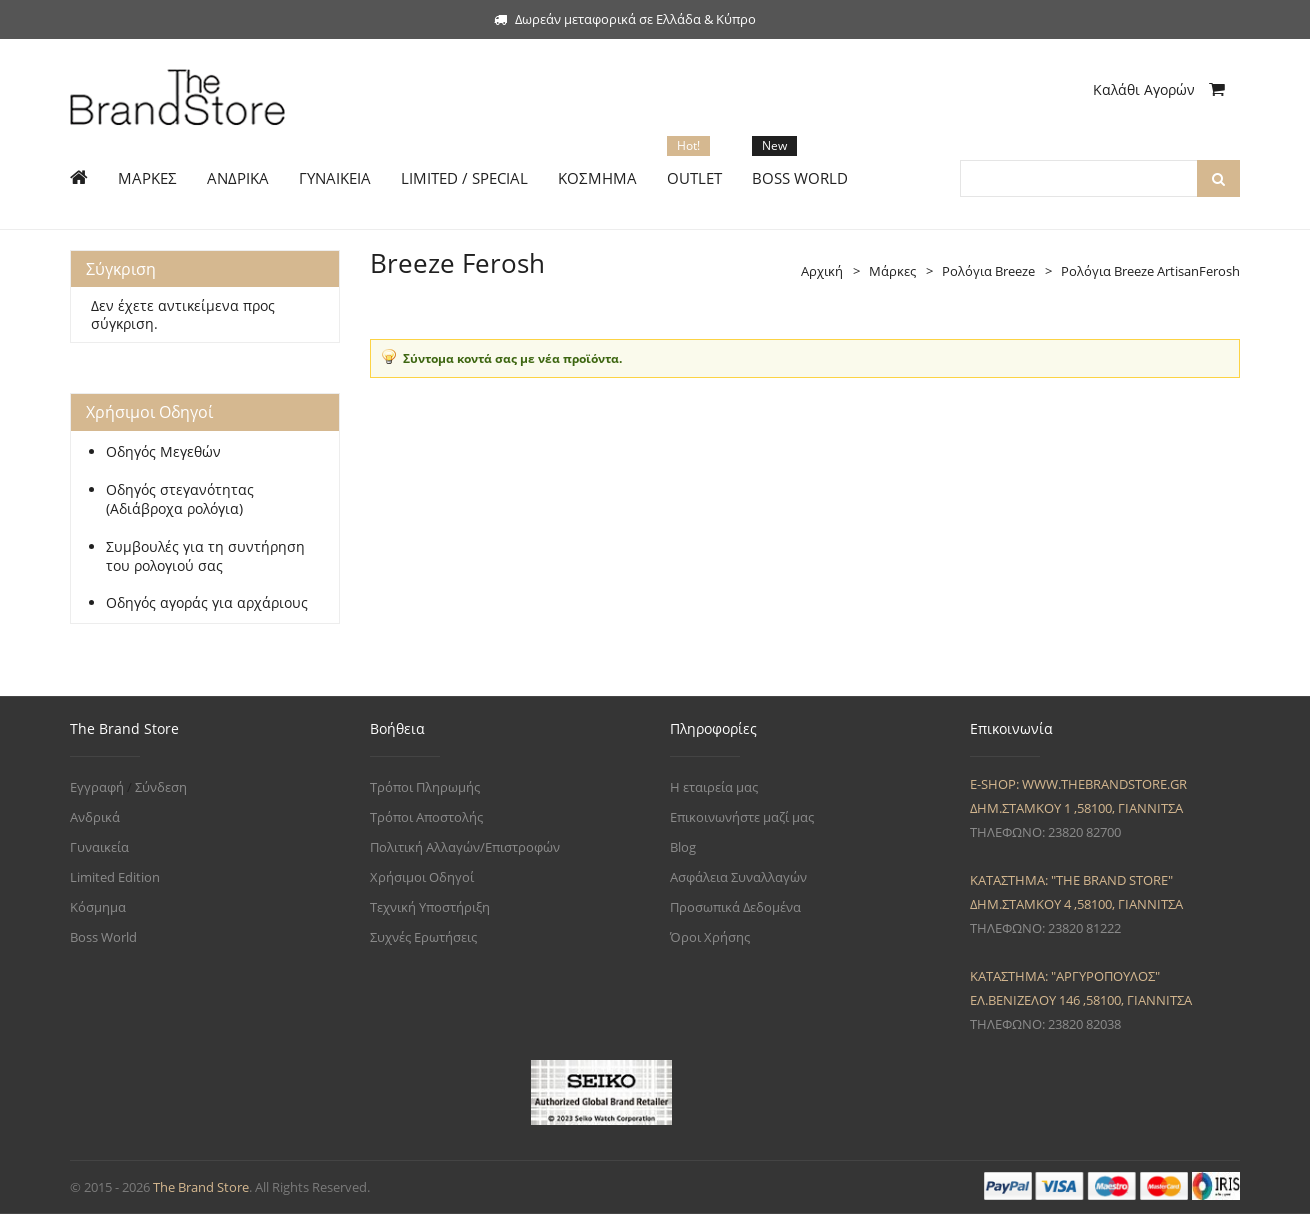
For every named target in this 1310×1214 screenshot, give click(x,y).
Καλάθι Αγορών (1159, 89)
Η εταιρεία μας (714, 787)
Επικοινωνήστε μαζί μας (742, 817)
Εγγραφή (97, 787)
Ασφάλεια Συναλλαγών (738, 877)
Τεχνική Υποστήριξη (430, 907)
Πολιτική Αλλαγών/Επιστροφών (465, 847)
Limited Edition (115, 877)
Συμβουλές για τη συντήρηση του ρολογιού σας (205, 556)
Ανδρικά (95, 817)
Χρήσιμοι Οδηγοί (422, 877)
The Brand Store (201, 1187)
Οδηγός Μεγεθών (163, 452)
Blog (683, 847)
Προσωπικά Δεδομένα (735, 907)
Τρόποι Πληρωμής (425, 787)
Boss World (103, 937)
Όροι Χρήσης (710, 937)
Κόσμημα (98, 907)
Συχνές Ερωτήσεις (423, 937)
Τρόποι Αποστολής (426, 817)
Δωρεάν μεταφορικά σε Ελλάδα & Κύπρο (625, 19)
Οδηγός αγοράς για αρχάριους (207, 603)
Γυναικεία (99, 847)
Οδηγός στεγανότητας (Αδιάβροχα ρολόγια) (180, 499)
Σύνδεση (161, 787)
